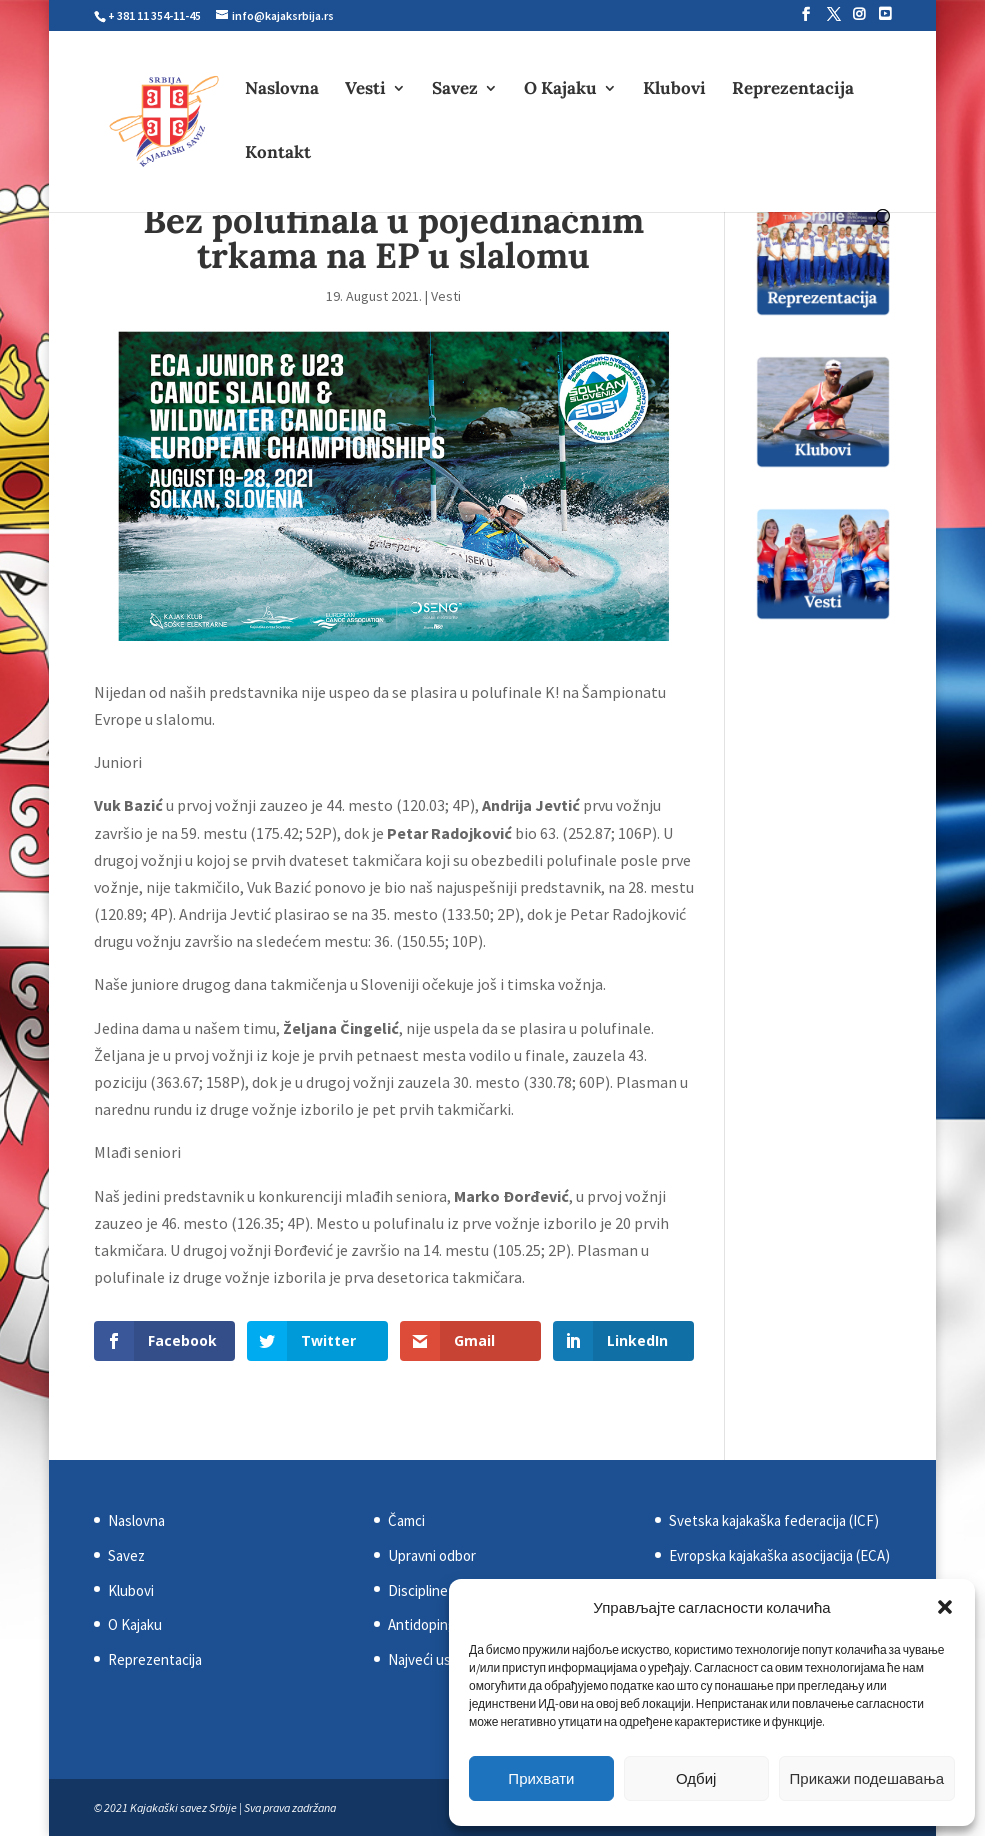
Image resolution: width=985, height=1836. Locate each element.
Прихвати (541, 1778)
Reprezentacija (793, 90)
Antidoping (422, 1624)
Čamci (406, 1520)
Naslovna (282, 90)
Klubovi (674, 90)
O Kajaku (560, 90)
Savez (455, 90)
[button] (945, 1607)
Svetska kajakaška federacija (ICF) (774, 1520)
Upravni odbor (432, 1555)
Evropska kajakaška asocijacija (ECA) (779, 1555)
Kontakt (278, 154)
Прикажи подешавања (867, 1778)
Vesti (365, 90)
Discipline (418, 1590)
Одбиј (696, 1778)
